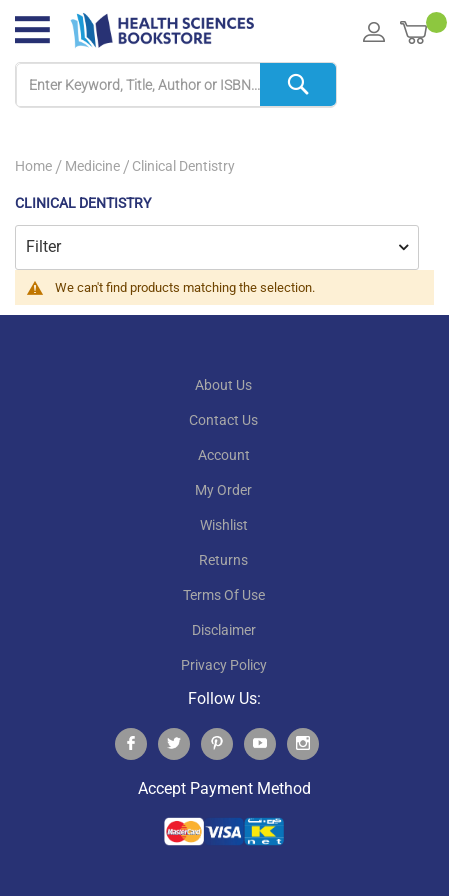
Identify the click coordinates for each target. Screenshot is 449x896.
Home (33, 166)
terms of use (224, 595)
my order (223, 490)
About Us (223, 385)
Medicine (92, 166)
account (224, 455)
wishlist (224, 525)
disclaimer (224, 630)
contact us (223, 420)
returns (223, 560)
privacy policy (224, 665)
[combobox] (176, 85)
